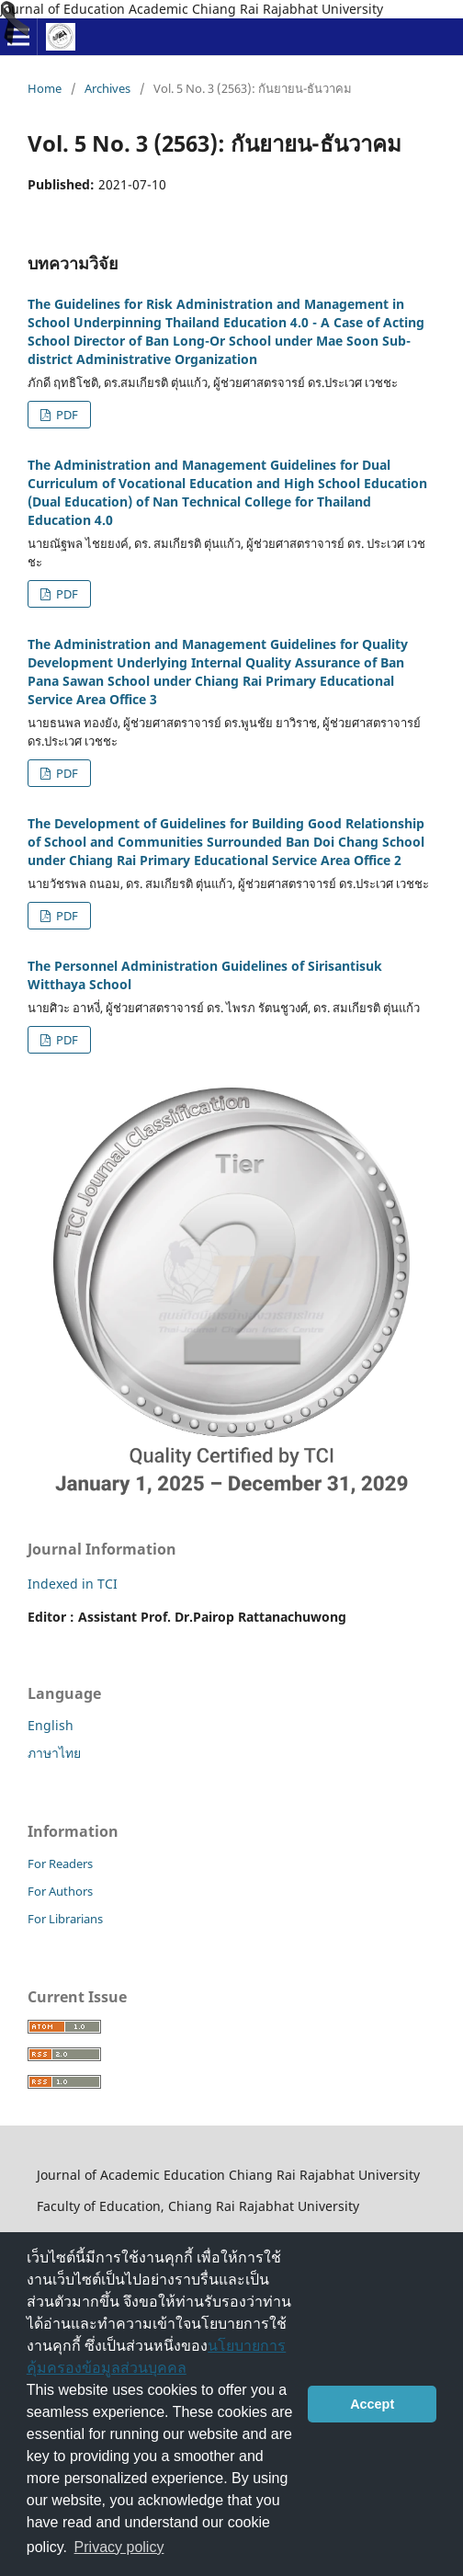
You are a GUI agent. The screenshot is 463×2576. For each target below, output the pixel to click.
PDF (65, 414)
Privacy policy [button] (119, 2547)
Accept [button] (372, 2404)
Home (45, 88)
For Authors (60, 1891)
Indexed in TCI (73, 1583)
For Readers (60, 1863)
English (50, 1725)
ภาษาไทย (54, 1752)
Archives (107, 88)
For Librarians (65, 1918)
